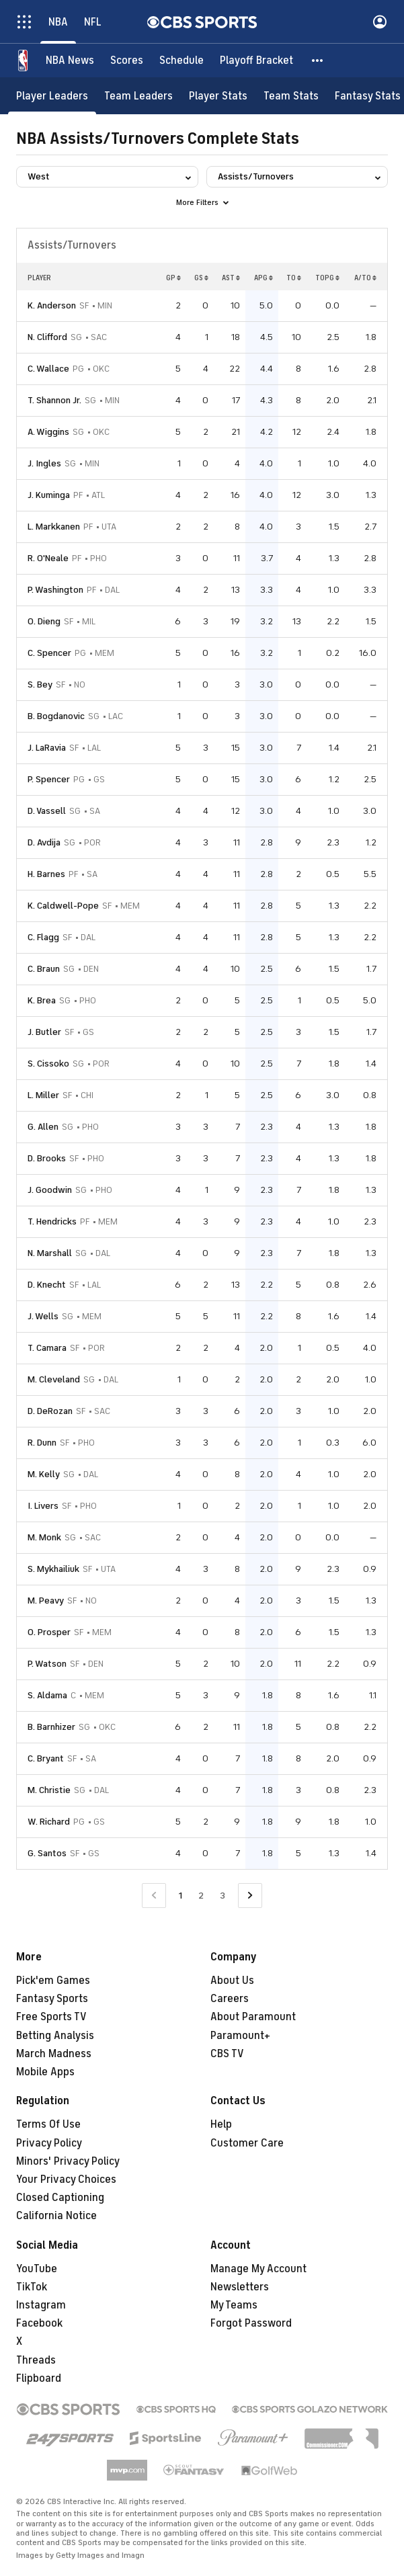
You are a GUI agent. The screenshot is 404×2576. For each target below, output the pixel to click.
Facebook (39, 2323)
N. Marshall (50, 1253)
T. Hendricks (52, 1221)
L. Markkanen (54, 526)
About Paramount (253, 2017)
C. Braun (44, 968)
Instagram (41, 2305)
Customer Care (247, 2143)
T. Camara (47, 1348)
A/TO (365, 277)
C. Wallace (48, 368)
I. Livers (43, 1505)
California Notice (56, 2215)
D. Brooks (47, 1158)
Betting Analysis (55, 2035)
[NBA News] (70, 60)
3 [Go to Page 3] (222, 1895)
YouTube (36, 2269)
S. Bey (40, 684)
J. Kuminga (49, 495)
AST (231, 277)
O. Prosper (49, 1632)
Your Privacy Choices (66, 2179)
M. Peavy (46, 1600)
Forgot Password (251, 2323)
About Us (232, 1980)
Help (221, 2124)
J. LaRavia (47, 747)
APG (263, 277)
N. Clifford (47, 337)
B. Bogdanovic (56, 716)
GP (173, 277)
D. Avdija (44, 842)
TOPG (327, 277)
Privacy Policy (49, 2143)
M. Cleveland (54, 1379)
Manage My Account (258, 2269)
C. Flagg (43, 937)
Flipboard (38, 2378)
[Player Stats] (218, 95)
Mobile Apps (45, 2072)
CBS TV (227, 2054)
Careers (229, 1998)
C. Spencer (49, 653)
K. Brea (42, 1000)
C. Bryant (46, 1758)
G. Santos (47, 1853)
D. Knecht (47, 1284)
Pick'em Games (53, 1980)
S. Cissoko (48, 1063)
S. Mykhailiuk (53, 1569)
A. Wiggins (48, 432)
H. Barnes (46, 874)
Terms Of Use (48, 2124)
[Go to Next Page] (250, 1895)
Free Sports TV (51, 2017)
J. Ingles (44, 463)
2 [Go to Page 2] (201, 1895)
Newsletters (239, 2287)
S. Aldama (47, 1695)
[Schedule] (181, 60)
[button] (318, 60)
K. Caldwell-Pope (63, 905)
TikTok (31, 2287)
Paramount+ (240, 2035)
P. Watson (47, 1663)
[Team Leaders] (138, 95)
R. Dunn (42, 1442)
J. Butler (44, 1032)
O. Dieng (44, 621)
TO (293, 277)
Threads (36, 2360)
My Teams (233, 2305)
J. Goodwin (50, 1190)
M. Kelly (44, 1474)
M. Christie (49, 1790)
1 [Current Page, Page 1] (180, 1895)
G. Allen (43, 1126)
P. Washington (55, 589)
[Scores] (126, 60)
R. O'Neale (48, 558)
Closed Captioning (60, 2197)
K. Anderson (52, 305)
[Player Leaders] (52, 95)
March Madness (53, 2054)
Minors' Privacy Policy (68, 2161)
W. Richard (49, 1821)
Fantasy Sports (52, 1998)
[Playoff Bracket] (256, 60)
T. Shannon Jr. (54, 400)
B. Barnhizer (51, 1727)
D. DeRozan (50, 1411)
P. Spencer (49, 779)
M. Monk (44, 1537)
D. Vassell (47, 811)
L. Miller (43, 1095)
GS (201, 277)
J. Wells (43, 1316)
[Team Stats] (291, 95)
